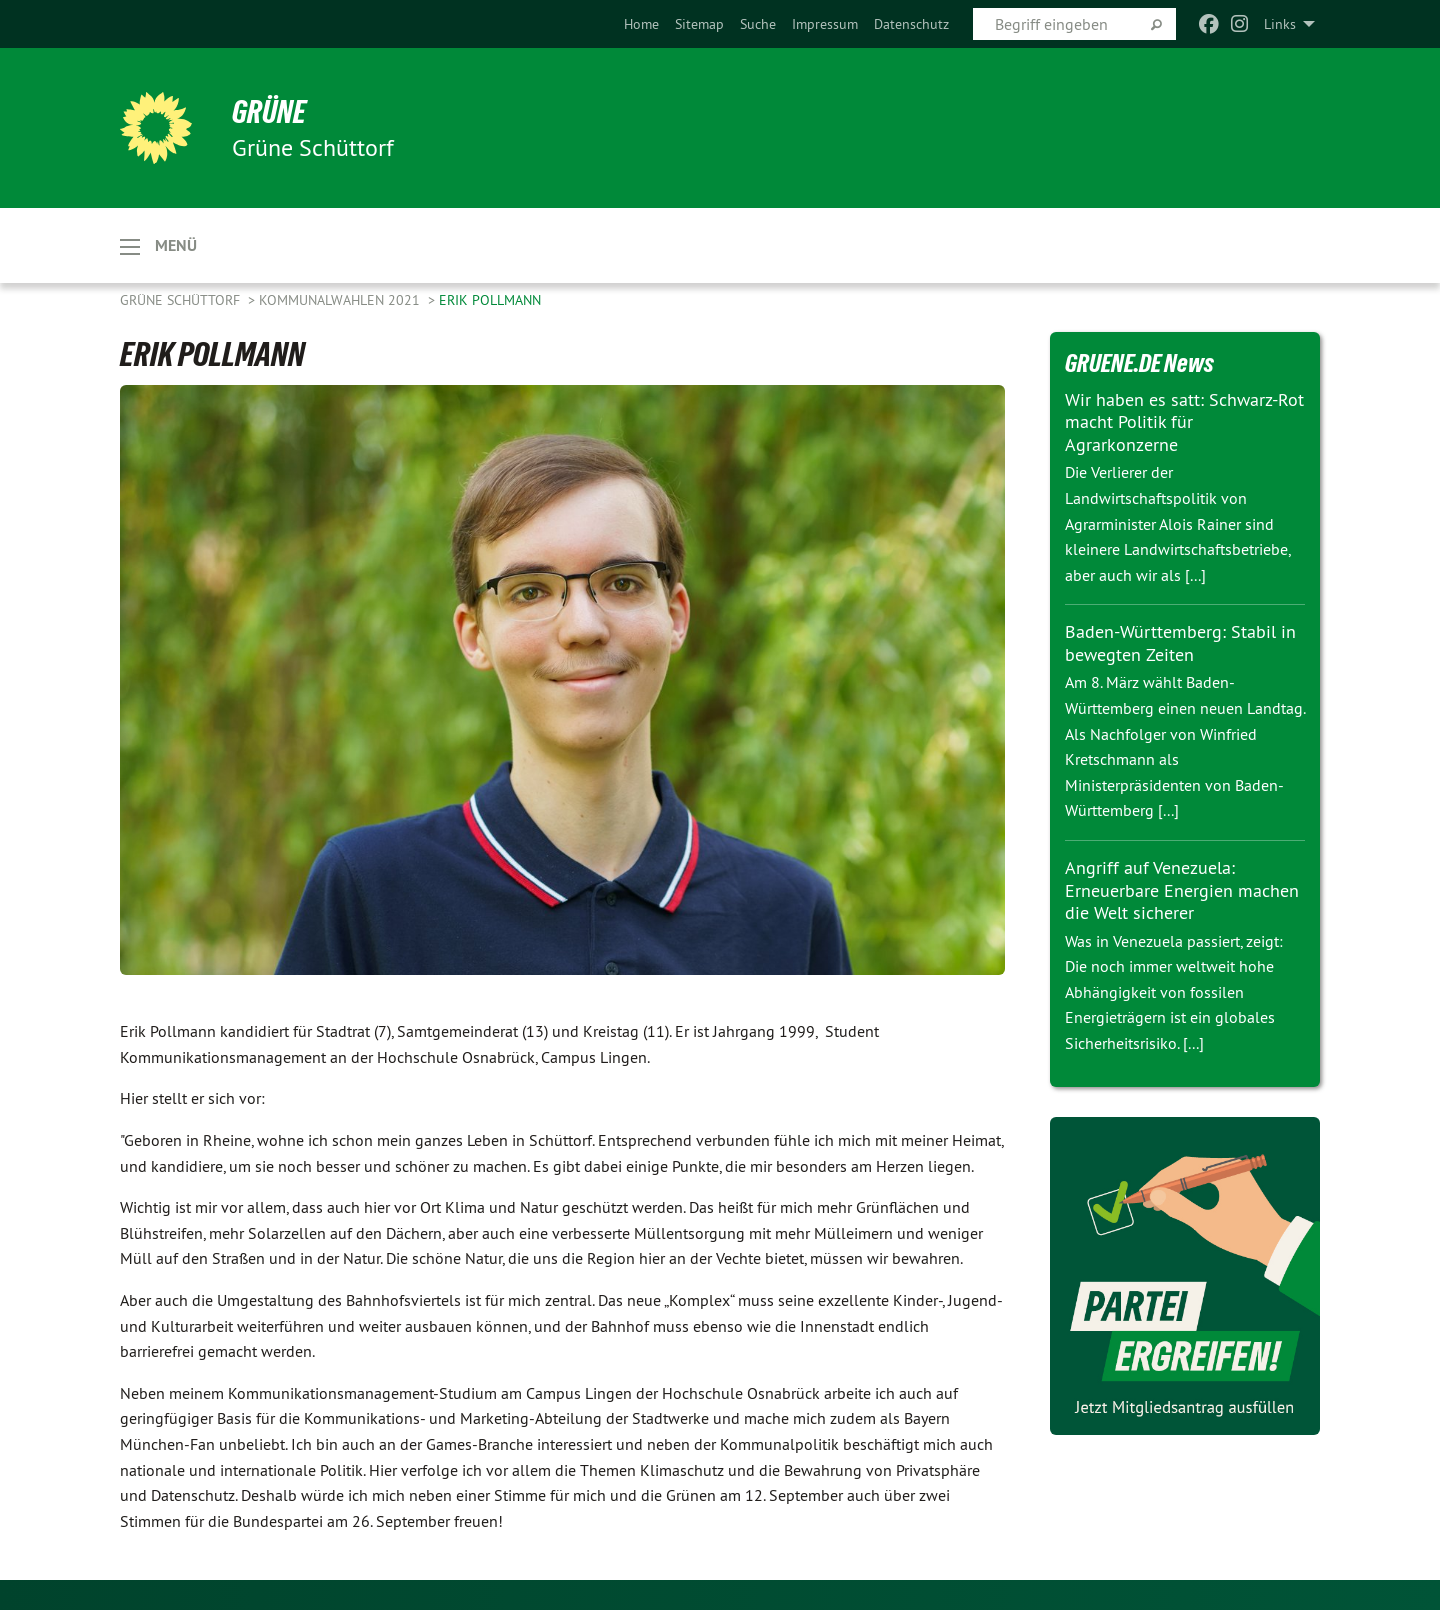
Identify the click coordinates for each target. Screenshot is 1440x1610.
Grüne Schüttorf (182, 300)
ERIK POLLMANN (490, 300)
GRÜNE (269, 112)
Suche (758, 24)
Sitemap (699, 24)
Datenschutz (911, 24)
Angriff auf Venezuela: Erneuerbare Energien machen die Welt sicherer (1182, 890)
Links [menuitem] (1280, 24)
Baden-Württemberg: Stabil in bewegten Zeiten (1180, 643)
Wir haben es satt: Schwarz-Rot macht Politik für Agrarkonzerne (1184, 422)
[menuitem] (641, 24)
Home (641, 24)
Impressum (825, 24)
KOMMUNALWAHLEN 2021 (341, 300)
